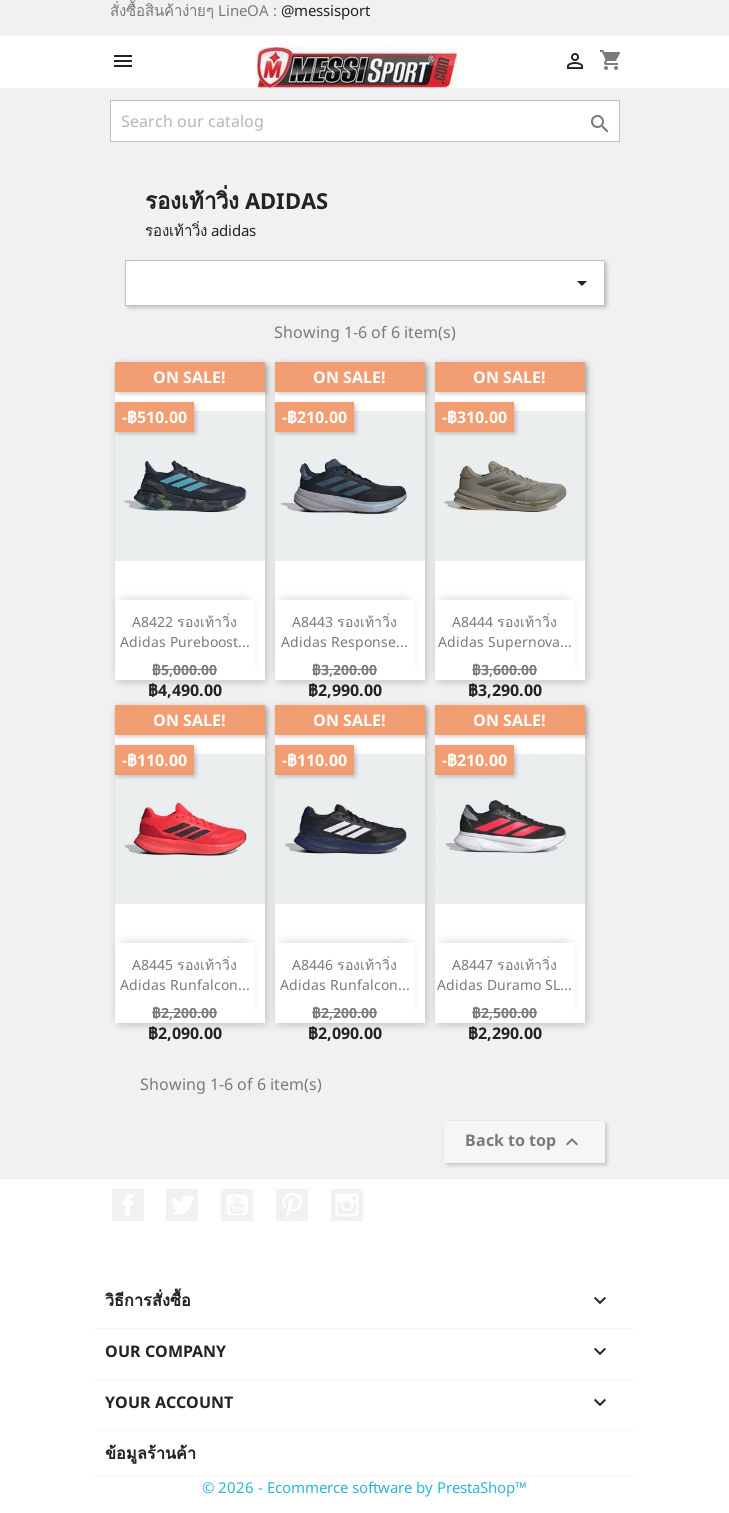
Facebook (128, 1205)
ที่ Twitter (182, 1205)
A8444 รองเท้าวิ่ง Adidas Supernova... (505, 631)
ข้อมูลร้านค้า (150, 1453)
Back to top (524, 1142)
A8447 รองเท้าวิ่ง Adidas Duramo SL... (504, 974)
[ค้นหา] (365, 121)
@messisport (325, 10)
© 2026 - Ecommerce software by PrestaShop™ (364, 1487)
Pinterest (292, 1205)
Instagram (347, 1205)
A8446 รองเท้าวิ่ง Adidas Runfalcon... (345, 974)
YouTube (237, 1205)
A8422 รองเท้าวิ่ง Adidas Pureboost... (185, 631)
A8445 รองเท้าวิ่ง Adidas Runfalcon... (185, 974)
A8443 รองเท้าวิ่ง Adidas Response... (344, 631)
